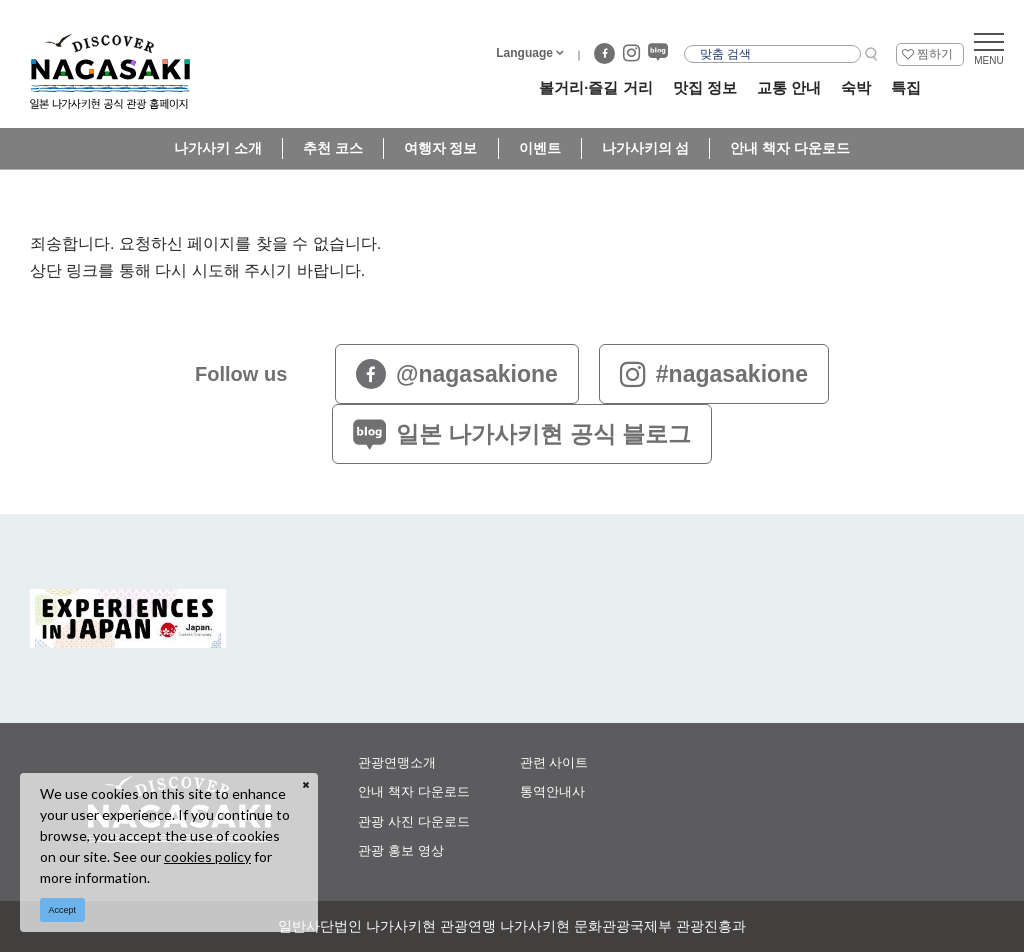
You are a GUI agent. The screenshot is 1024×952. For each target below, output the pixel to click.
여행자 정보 (441, 148)
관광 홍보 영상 (400, 850)
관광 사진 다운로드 (413, 821)
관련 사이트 (554, 762)
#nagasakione (714, 374)
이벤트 (540, 148)
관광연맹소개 (397, 762)
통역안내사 (552, 791)
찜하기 (935, 54)
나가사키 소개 (218, 148)
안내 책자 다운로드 (790, 148)
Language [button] (524, 53)
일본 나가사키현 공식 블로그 (522, 434)
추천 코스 (333, 148)
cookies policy (207, 856)
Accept (63, 910)
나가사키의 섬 (646, 148)
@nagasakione (457, 374)
